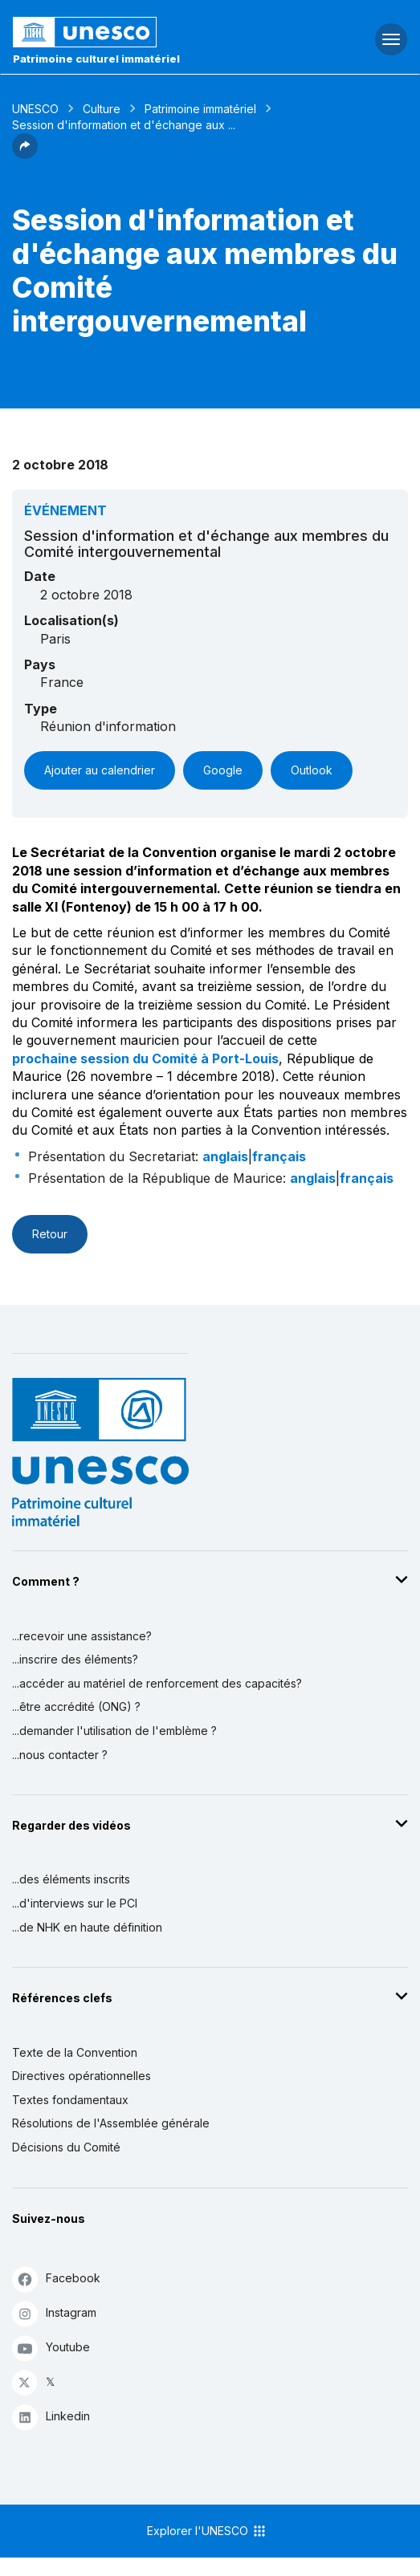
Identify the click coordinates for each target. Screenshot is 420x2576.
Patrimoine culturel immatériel (96, 58)
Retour (49, 1234)
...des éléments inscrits (71, 1879)
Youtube (51, 2347)
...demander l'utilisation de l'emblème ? (114, 1730)
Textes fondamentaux (70, 2100)
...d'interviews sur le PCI (74, 1903)
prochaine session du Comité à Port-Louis (145, 1058)
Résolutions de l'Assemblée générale (111, 2123)
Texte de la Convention (74, 2052)
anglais (225, 1156)
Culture (101, 109)
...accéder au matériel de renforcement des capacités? (157, 1683)
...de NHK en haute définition (87, 1927)
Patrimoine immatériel (200, 109)
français (279, 1156)
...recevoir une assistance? (82, 1636)
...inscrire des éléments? (75, 1659)
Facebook (56, 2278)
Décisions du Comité (66, 2147)
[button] (25, 154)
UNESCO (35, 109)
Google (223, 770)
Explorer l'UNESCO (207, 2531)
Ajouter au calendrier (99, 770)
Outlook (311, 770)
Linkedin (51, 2416)
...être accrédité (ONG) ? (76, 1706)
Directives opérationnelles (81, 2075)
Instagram (54, 2313)
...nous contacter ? (60, 1754)
